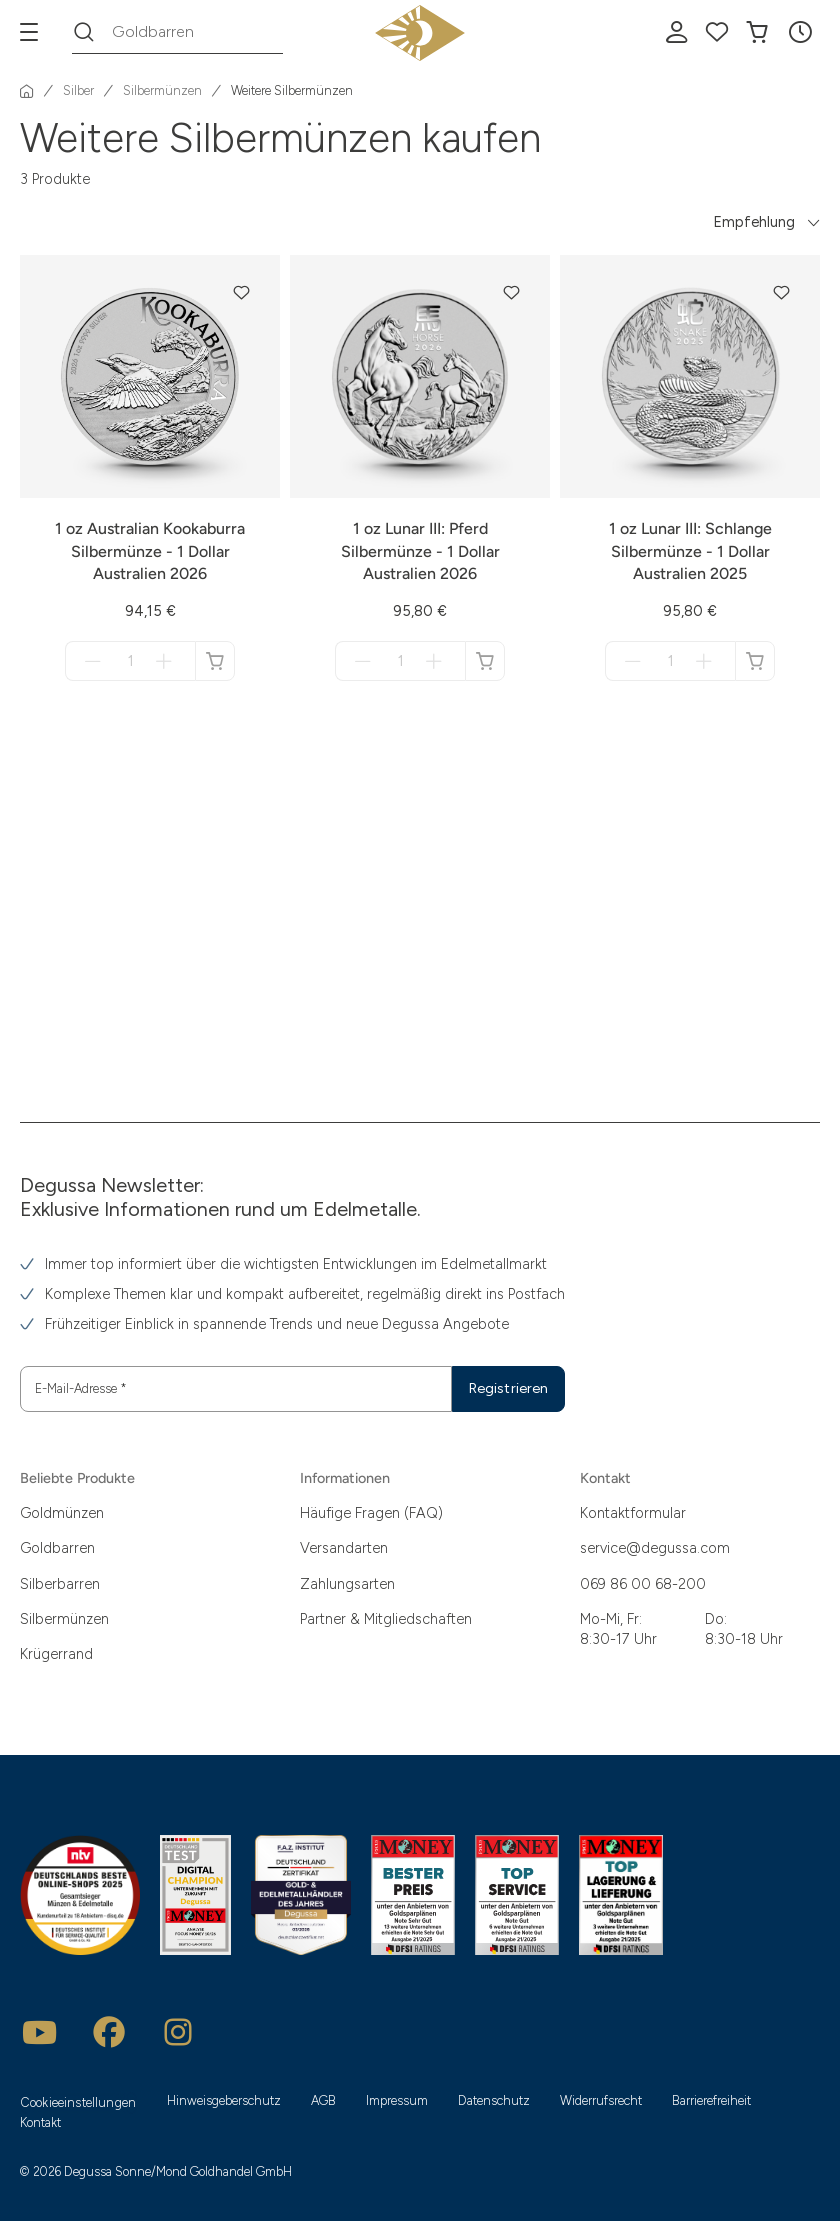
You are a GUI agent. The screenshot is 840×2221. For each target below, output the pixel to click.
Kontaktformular (633, 1513)
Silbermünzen (64, 1619)
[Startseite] (27, 91)
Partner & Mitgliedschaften (386, 1619)
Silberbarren (60, 1584)
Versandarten (344, 1548)
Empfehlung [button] (754, 222)
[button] (800, 32)
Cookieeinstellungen (78, 2102)
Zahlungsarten (347, 1584)
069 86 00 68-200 (643, 1584)
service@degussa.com (655, 1548)
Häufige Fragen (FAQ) (371, 1513)
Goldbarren (57, 1548)
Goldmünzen (62, 1513)
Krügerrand (56, 1654)
